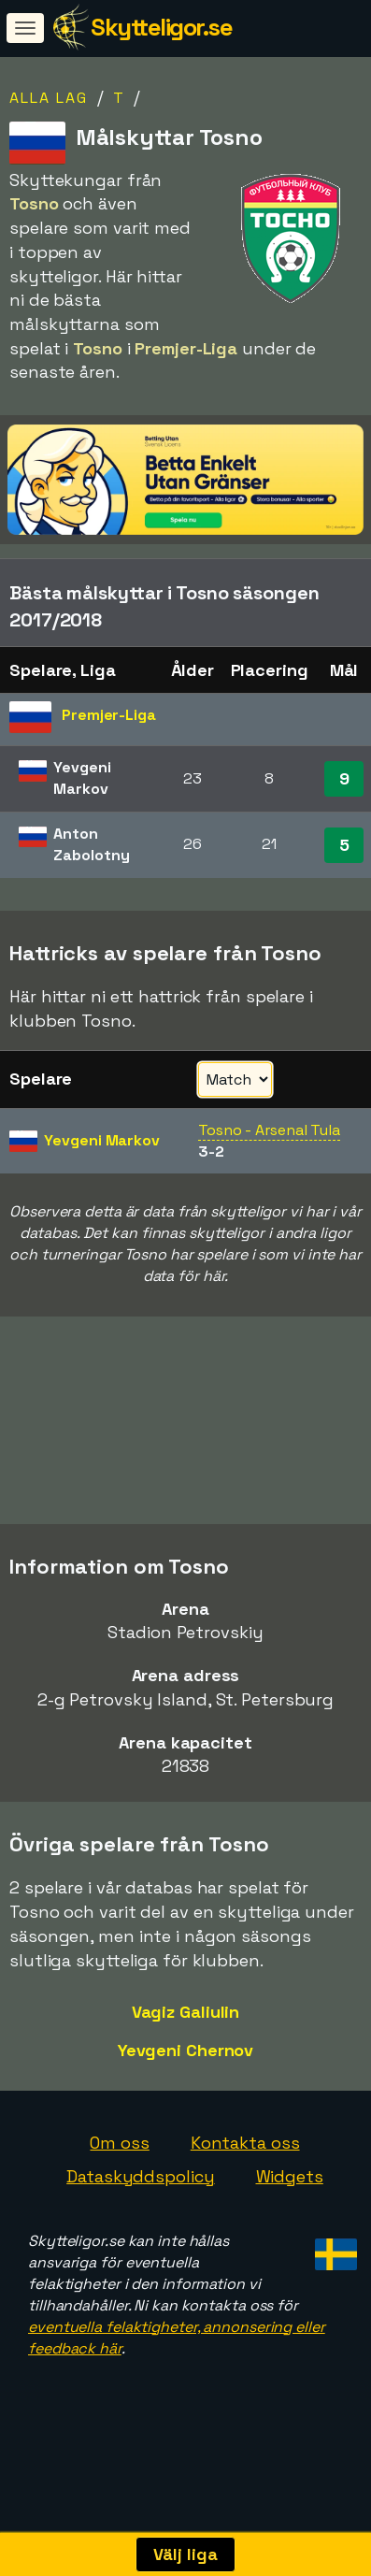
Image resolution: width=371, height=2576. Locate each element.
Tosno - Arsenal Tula (269, 1130)
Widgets (289, 2203)
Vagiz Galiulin (186, 2040)
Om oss (119, 2170)
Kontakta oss (245, 2170)
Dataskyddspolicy (140, 2203)
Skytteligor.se (161, 27)
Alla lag (48, 98)
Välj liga (185, 2554)
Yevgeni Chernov (186, 2078)
